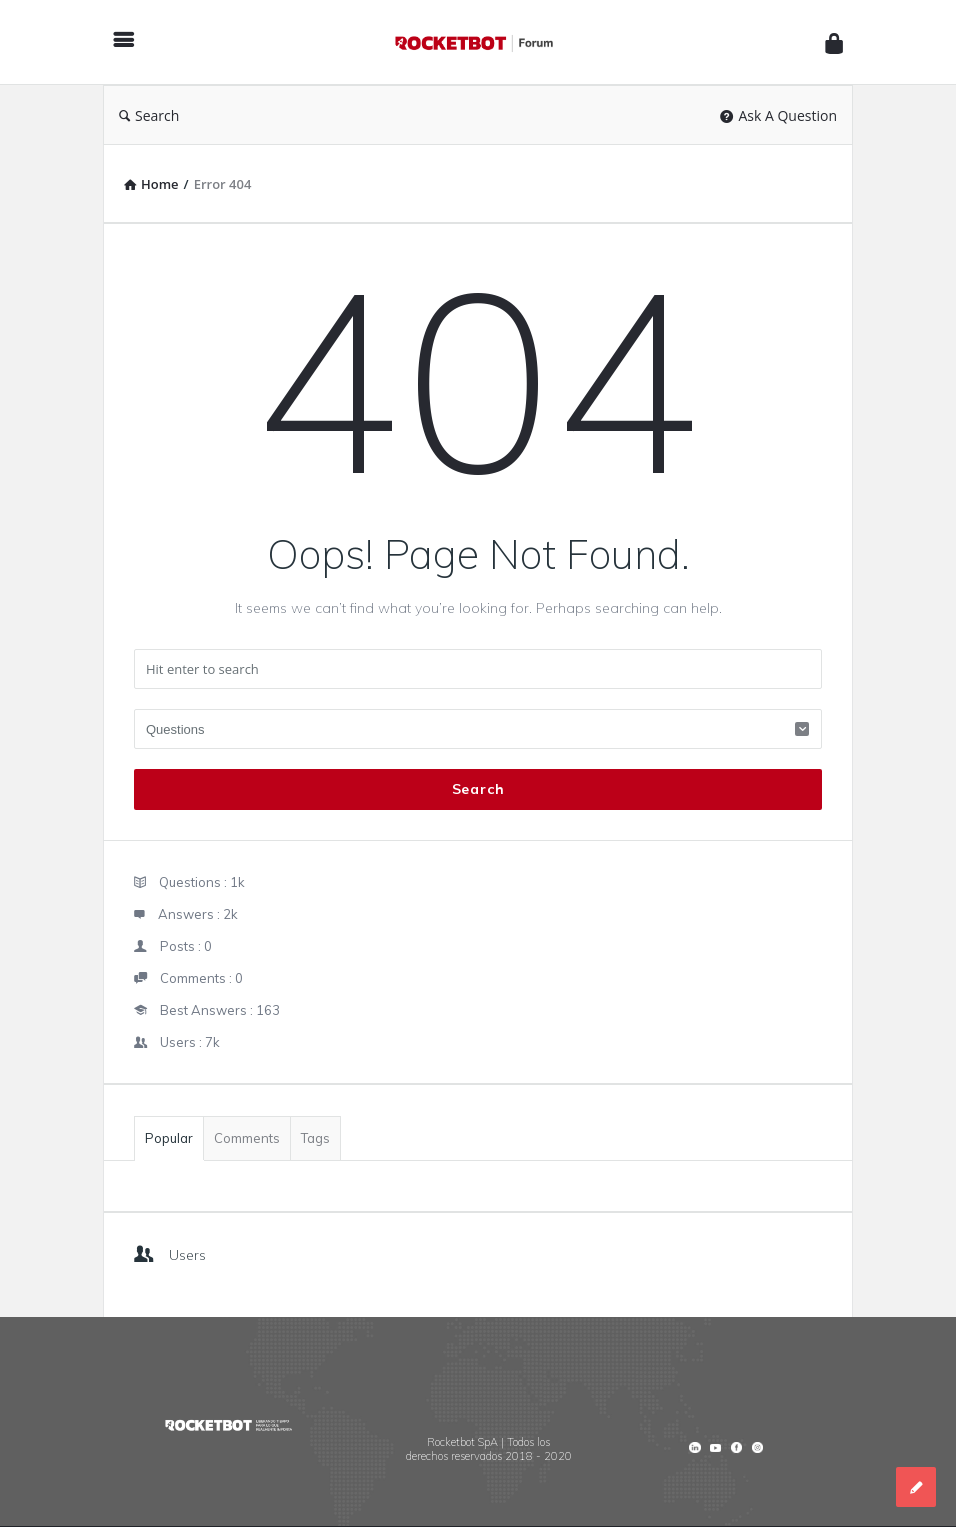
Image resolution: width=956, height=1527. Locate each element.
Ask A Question (778, 115)
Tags (315, 1138)
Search (149, 115)
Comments (247, 1138)
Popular (169, 1138)
